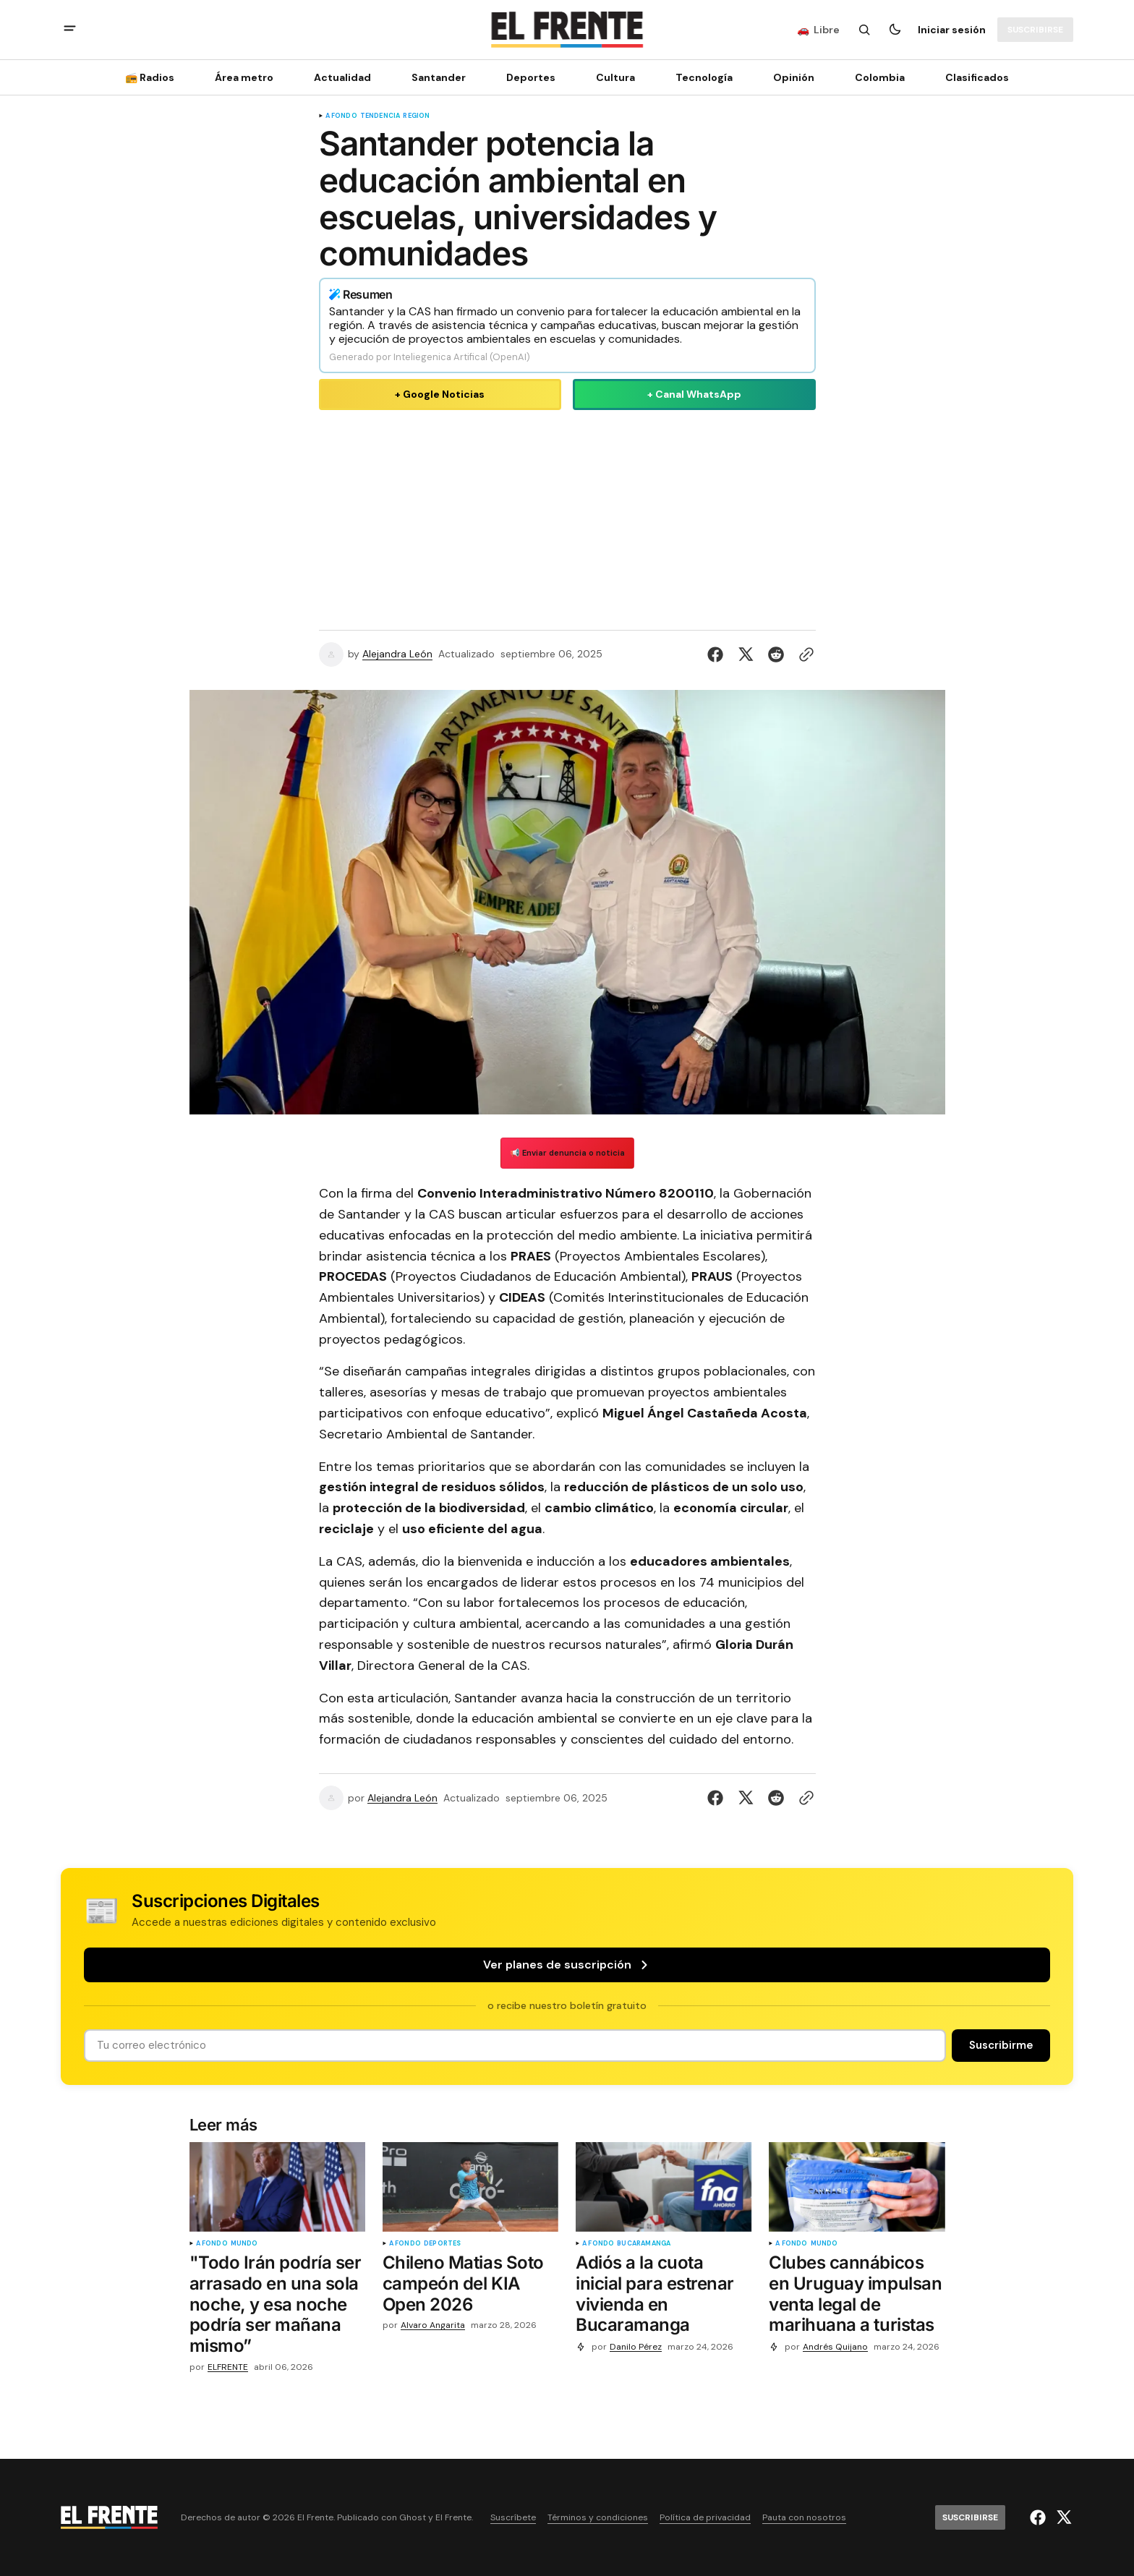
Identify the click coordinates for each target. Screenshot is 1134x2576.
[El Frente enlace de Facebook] (1039, 2517)
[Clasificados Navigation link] (973, 77)
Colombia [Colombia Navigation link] (880, 77)
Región (416, 116)
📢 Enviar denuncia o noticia (567, 1153)
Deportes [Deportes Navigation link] (530, 77)
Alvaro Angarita (433, 2325)
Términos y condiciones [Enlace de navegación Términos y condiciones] (597, 2517)
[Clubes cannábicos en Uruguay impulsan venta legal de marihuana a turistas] (857, 2297)
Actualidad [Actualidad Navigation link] (342, 77)
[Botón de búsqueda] (864, 29)
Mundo (244, 2243)
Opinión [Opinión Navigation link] (793, 77)
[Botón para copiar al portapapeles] (803, 654)
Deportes (442, 2243)
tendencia (380, 116)
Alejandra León (397, 654)
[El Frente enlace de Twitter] (1062, 2517)
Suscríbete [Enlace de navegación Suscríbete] (513, 2517)
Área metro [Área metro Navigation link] (244, 77)
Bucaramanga (643, 2243)
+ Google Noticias (440, 394)
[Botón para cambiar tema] (894, 29)
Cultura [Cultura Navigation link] (615, 77)
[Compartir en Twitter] (745, 654)
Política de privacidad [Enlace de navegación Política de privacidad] (705, 2517)
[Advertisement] (567, 517)
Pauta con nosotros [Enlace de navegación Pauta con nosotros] (804, 2517)
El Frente (453, 2517)
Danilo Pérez (636, 2347)
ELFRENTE (228, 2367)
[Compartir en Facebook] (718, 654)
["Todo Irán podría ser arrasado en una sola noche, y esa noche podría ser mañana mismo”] (277, 2308)
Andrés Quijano (835, 2347)
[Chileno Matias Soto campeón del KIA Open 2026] (470, 2287)
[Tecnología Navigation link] (704, 77)
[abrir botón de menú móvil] (70, 30)
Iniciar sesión (952, 29)
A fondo (341, 116)
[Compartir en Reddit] (776, 654)
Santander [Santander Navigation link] (439, 77)
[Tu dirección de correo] (515, 2045)
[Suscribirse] (1035, 29)
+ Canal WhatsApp (694, 394)
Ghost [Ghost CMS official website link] (412, 2517)
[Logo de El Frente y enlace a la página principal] (567, 30)
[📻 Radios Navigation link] (154, 77)
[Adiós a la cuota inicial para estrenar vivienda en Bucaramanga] (663, 2297)
